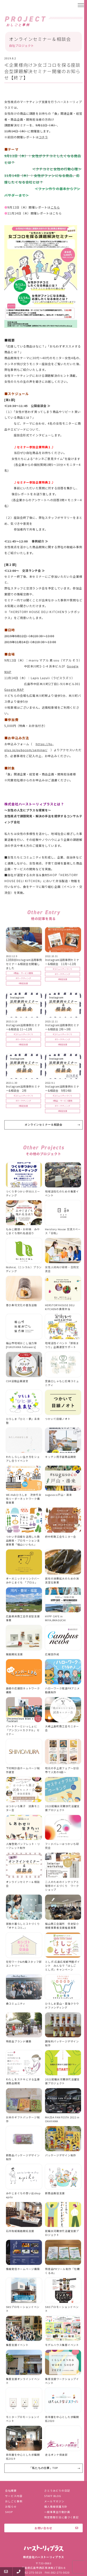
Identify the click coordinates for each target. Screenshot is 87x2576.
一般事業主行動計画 (57, 2512)
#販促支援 (23, 994)
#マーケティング (23, 989)
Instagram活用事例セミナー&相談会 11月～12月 (62, 973)
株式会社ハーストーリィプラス (43, 2548)
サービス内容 (13, 2496)
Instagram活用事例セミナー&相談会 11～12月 (23, 1038)
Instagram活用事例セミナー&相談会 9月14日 (62, 1100)
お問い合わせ (43, 2528)
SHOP (9, 2512)
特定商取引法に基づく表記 (61, 2517)
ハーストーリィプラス (20, 5)
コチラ (43, 137)
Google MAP (14, 689)
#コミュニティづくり (62, 980)
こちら (55, 207)
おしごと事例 (13, 2501)
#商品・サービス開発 (23, 984)
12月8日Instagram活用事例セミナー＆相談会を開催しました (24, 975)
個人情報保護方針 (55, 2506)
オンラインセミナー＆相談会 (44, 1136)
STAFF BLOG (52, 2496)
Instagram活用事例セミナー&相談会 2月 (23, 1100)
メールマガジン (54, 2501)
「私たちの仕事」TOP (43, 2479)
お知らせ (11, 2506)
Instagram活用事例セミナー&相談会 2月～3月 (62, 1038)
